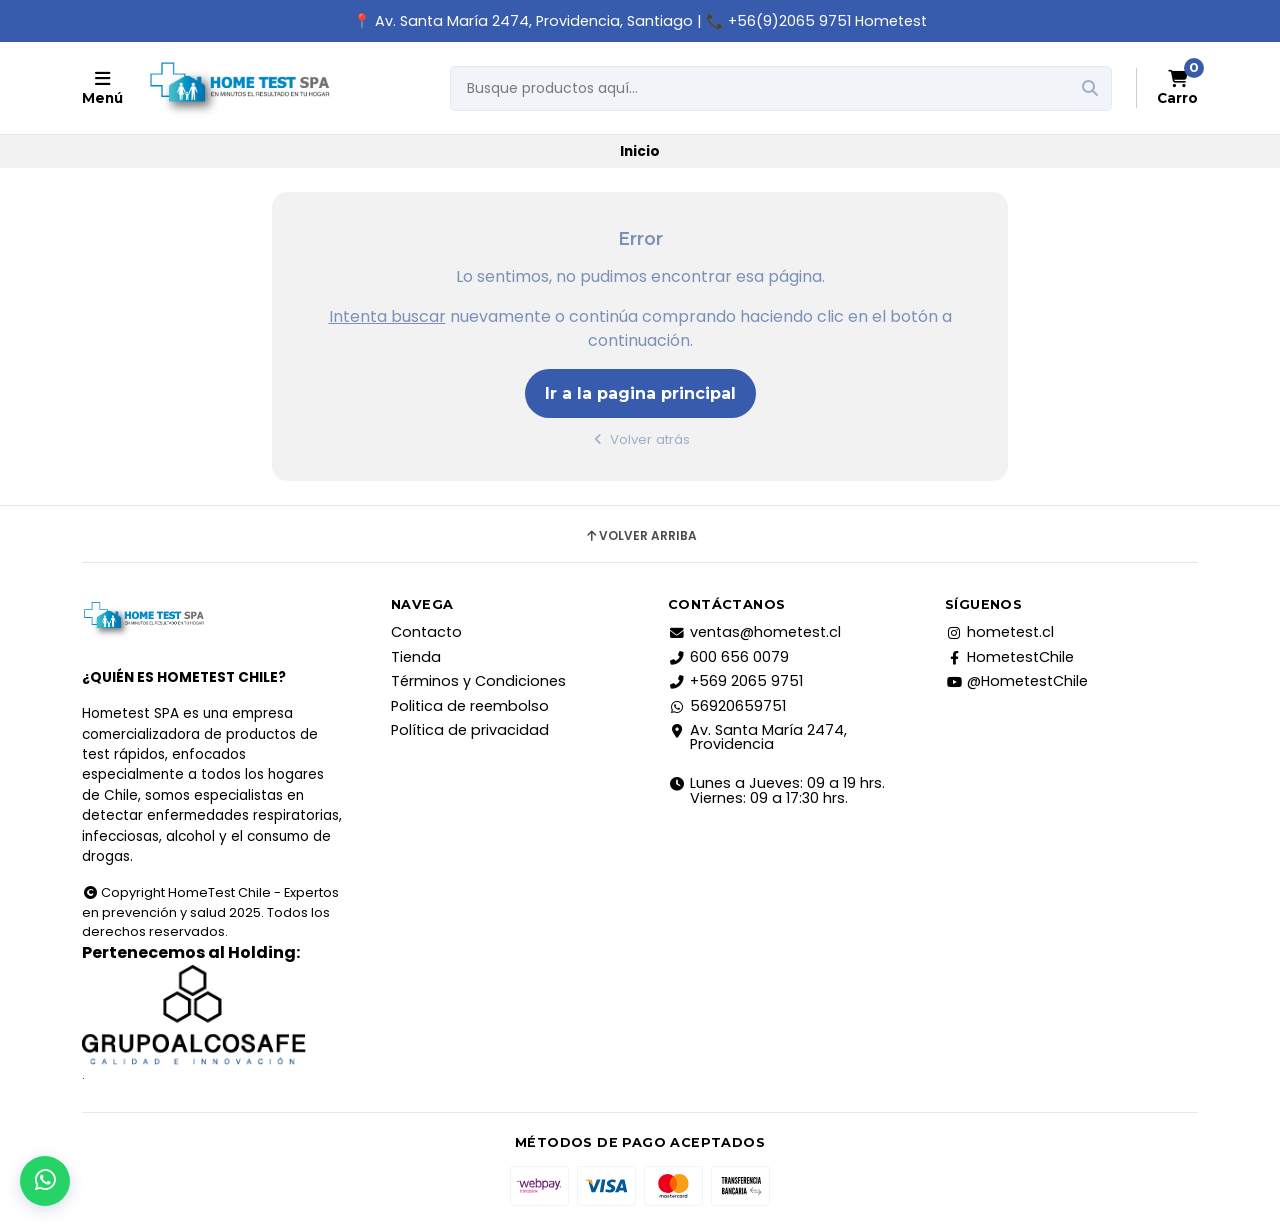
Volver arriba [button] (640, 536)
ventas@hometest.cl (754, 632)
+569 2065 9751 (735, 681)
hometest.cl (999, 632)
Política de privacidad (470, 730)
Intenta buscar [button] (387, 316)
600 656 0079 (728, 657)
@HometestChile (1016, 681)
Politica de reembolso (470, 706)
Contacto (426, 632)
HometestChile (1009, 657)
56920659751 (727, 706)
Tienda (416, 657)
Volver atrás (640, 439)
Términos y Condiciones (478, 681)
